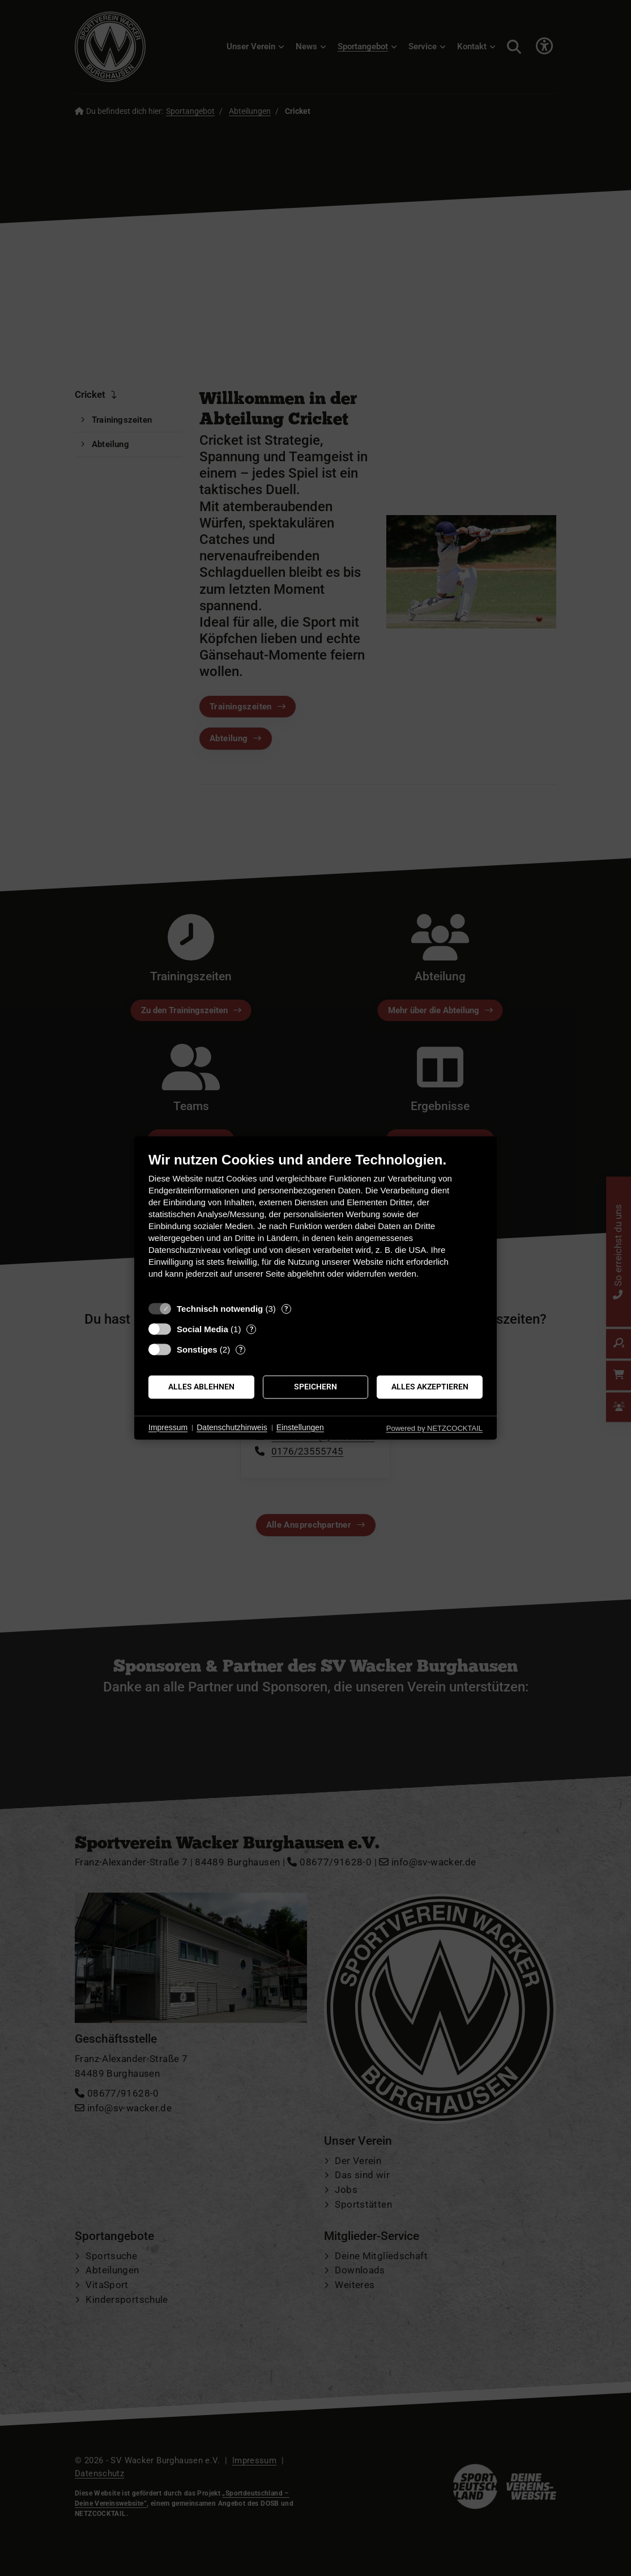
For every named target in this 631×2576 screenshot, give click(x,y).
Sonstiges (197, 1349)
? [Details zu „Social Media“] (251, 1329)
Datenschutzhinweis (232, 1427)
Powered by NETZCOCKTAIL (434, 1428)
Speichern (315, 1386)
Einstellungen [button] (300, 1427)
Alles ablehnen (201, 1386)
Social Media (202, 1329)
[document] (315, 1223)
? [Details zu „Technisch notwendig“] (286, 1308)
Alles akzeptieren (429, 1386)
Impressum (167, 1427)
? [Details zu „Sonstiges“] (240, 1349)
